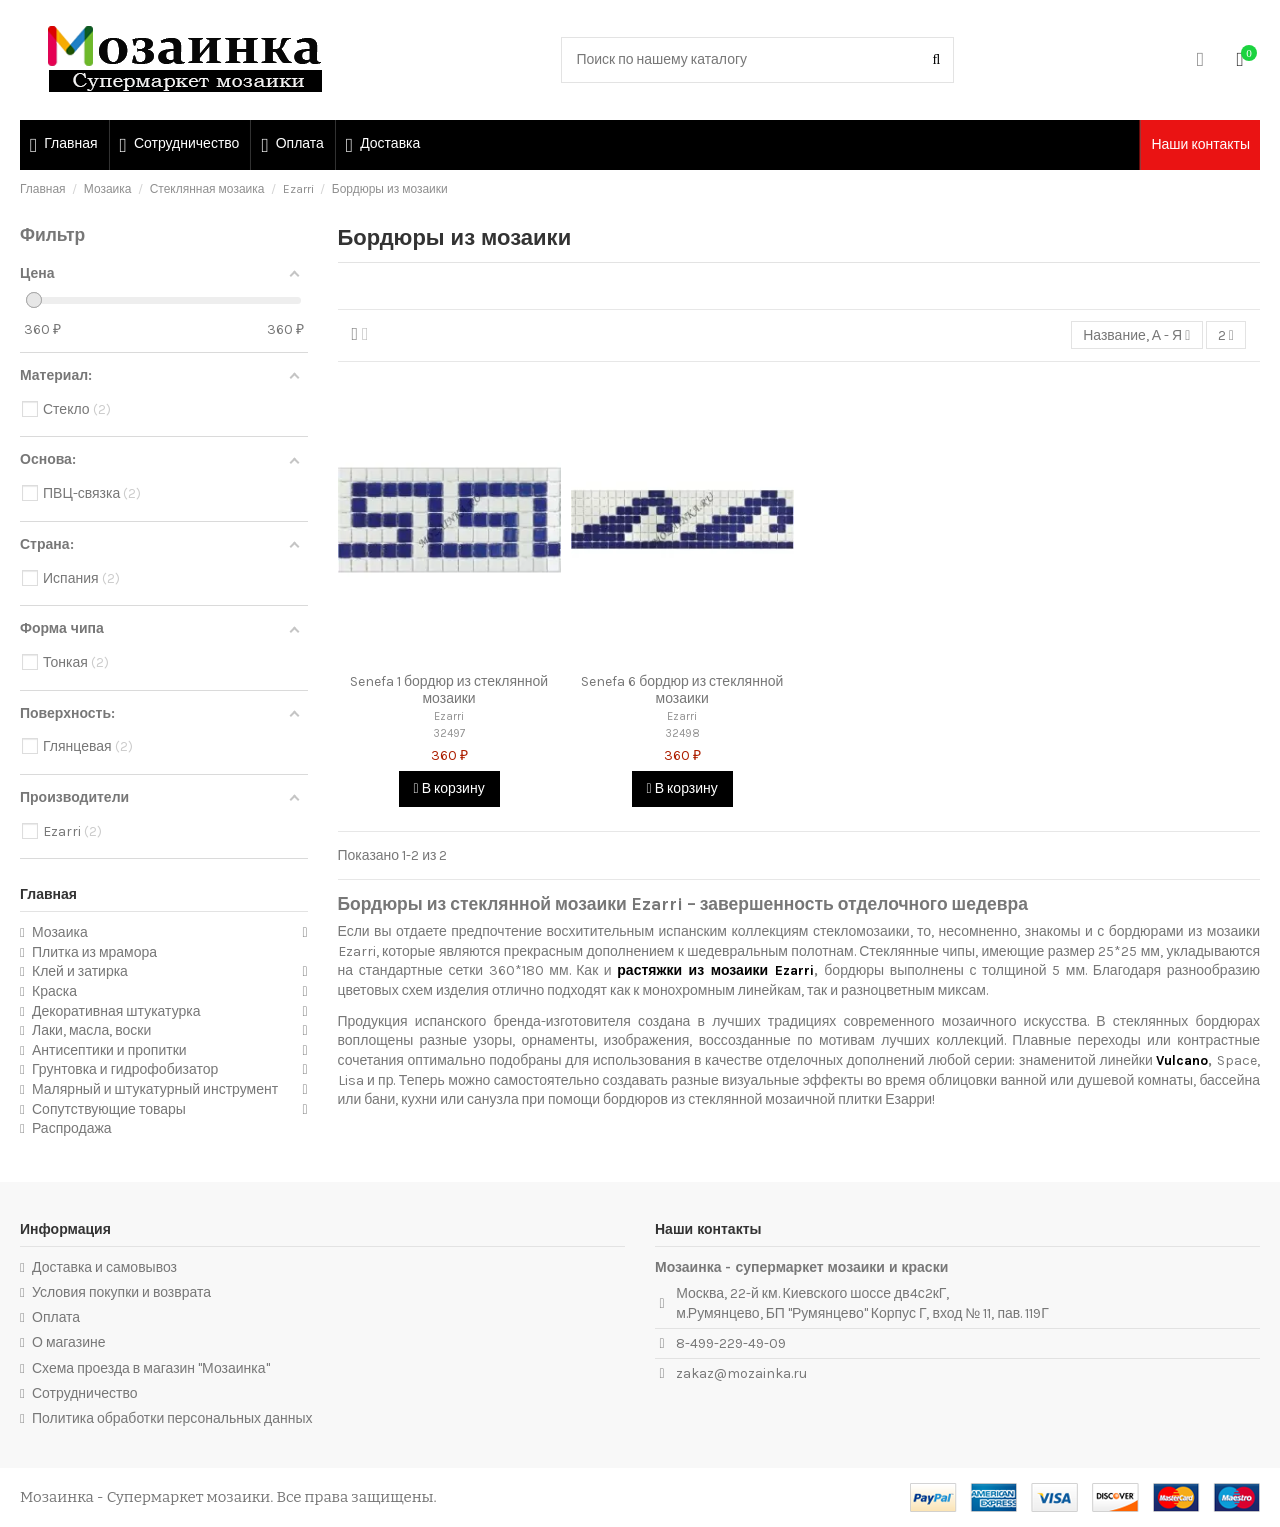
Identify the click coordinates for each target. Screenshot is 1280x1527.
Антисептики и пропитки (109, 1050)
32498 (682, 733)
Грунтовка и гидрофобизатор (125, 1069)
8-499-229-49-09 (731, 1343)
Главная (48, 894)
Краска (54, 991)
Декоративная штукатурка (116, 1011)
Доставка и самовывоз (104, 1267)
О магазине (69, 1342)
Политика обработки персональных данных (172, 1418)
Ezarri (449, 716)
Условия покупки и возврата (121, 1292)
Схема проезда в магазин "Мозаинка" (151, 1368)
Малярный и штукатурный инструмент (155, 1089)
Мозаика (60, 932)
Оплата (56, 1317)
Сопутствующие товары (109, 1109)
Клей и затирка (80, 971)
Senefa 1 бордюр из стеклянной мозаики (449, 690)
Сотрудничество (84, 1393)
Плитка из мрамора (94, 952)
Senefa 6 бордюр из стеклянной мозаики (682, 690)
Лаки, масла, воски (91, 1030)
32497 (449, 733)
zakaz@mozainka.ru (741, 1373)
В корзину (449, 788)
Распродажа (72, 1128)
